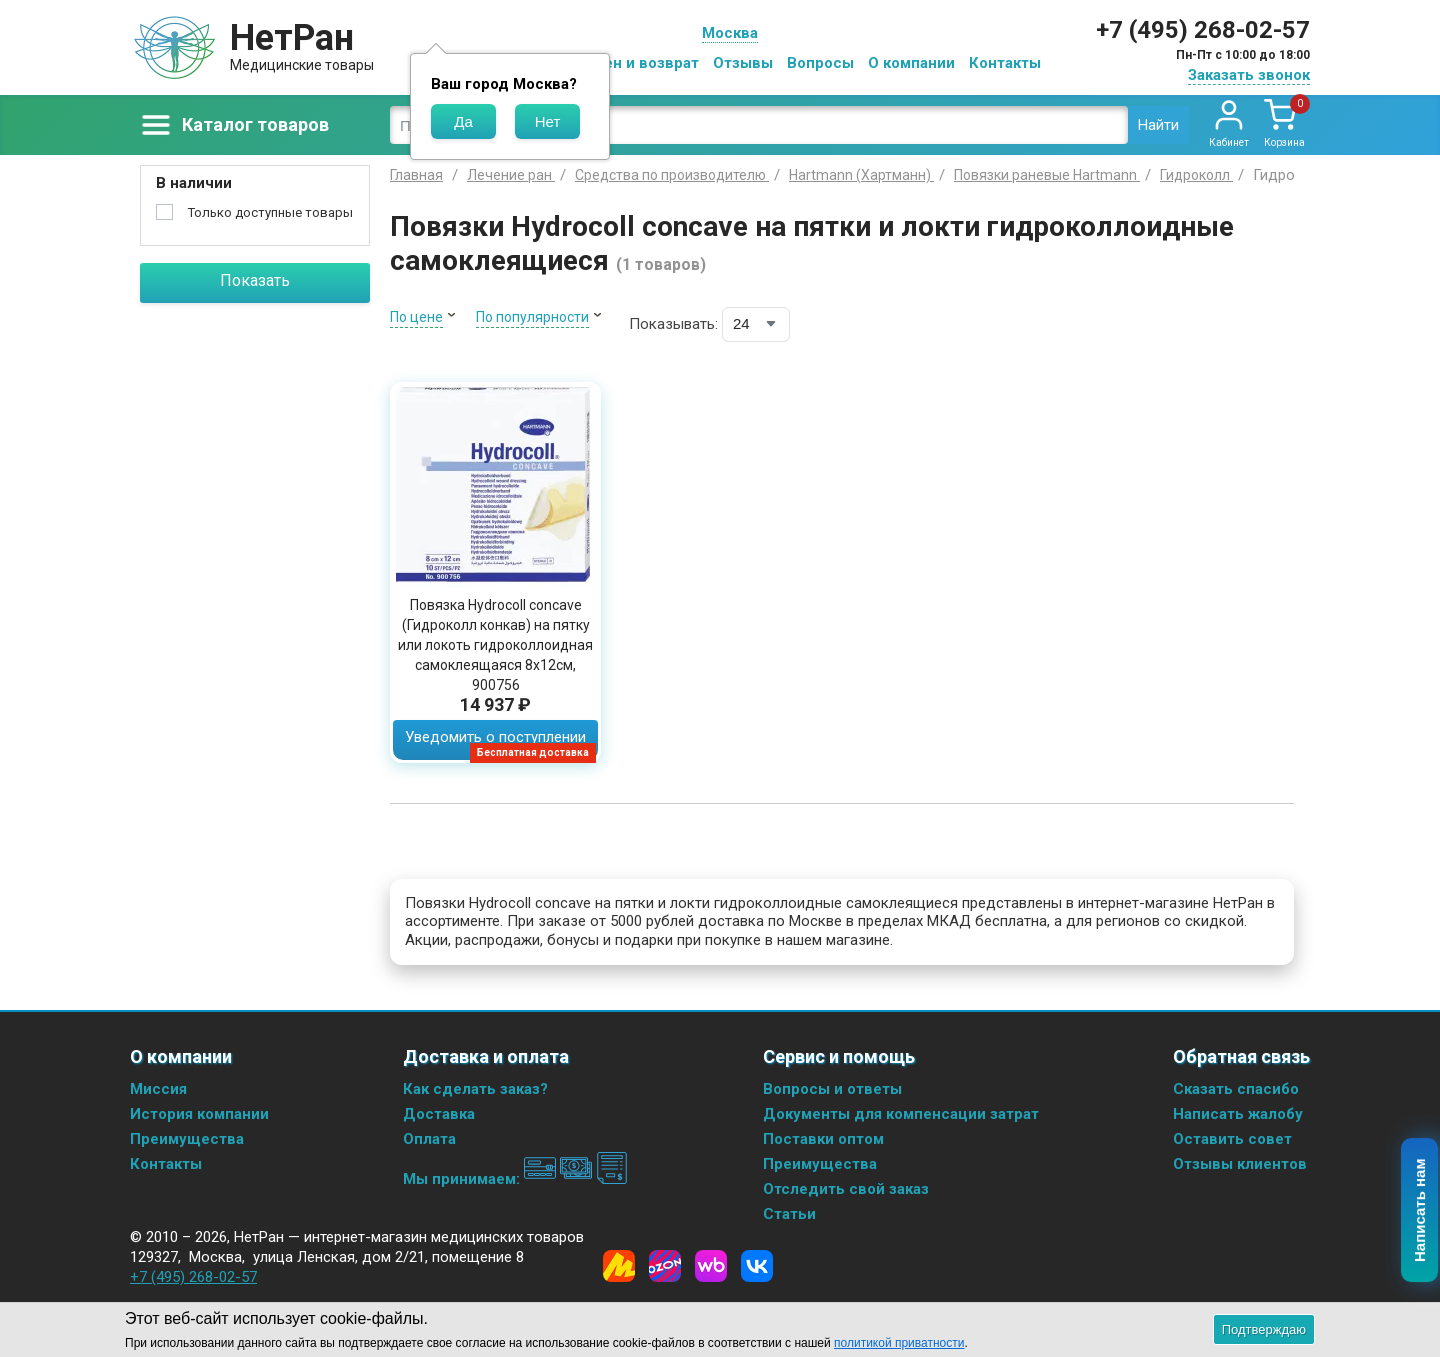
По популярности (532, 317)
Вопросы (820, 63)
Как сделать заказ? (475, 1089)
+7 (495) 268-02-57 (1203, 30)
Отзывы (743, 63)
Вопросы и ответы (832, 1089)
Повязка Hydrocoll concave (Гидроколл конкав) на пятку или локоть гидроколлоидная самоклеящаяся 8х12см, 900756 (495, 645)
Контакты (1005, 63)
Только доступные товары (270, 212)
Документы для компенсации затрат (901, 1114)
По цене (416, 317)
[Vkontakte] (757, 1266)
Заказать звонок (1249, 75)
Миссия (158, 1089)
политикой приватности (899, 1343)
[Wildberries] (711, 1266)
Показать (255, 280)
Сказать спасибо (1236, 1089)
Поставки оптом (823, 1139)
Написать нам (1420, 1211)
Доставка (439, 1114)
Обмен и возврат (636, 63)
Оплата (429, 1139)
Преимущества (187, 1139)
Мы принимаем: (515, 1179)
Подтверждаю (1264, 1329)
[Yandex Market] (619, 1266)
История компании (199, 1114)
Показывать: (673, 324)
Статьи (789, 1214)
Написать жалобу (1238, 1114)
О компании (911, 63)
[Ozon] (665, 1266)
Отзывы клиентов (1240, 1164)
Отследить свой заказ (846, 1189)
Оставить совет (1232, 1139)
